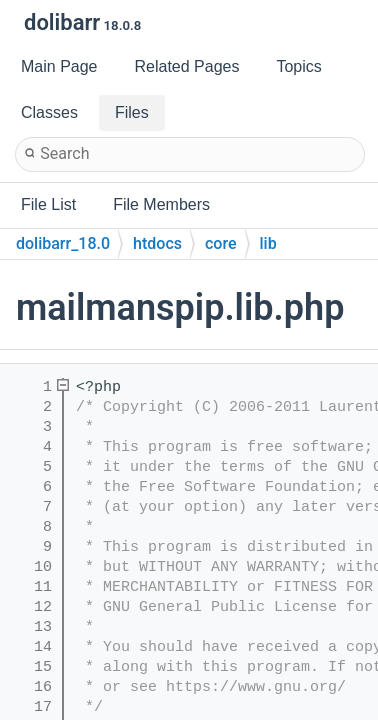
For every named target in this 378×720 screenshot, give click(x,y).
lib (268, 243)
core (221, 243)
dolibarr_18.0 (63, 243)
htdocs (157, 243)
